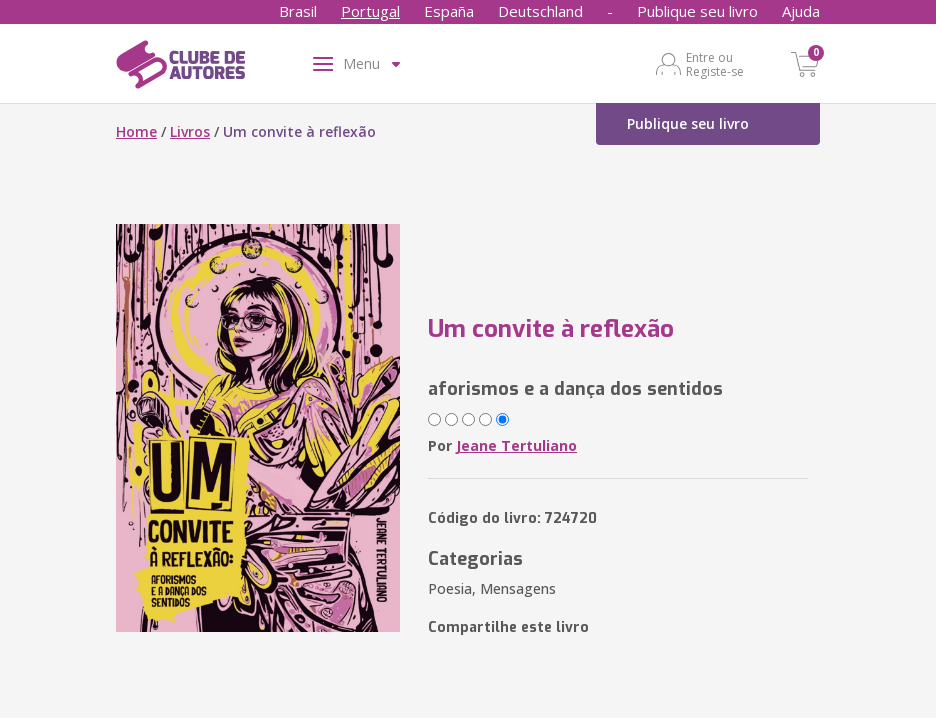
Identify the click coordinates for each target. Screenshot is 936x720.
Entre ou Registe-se (715, 64)
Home (136, 131)
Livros (190, 131)
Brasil (298, 11)
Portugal (370, 11)
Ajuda (801, 11)
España (449, 11)
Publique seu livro (697, 11)
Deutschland (540, 11)
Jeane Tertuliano (516, 445)
